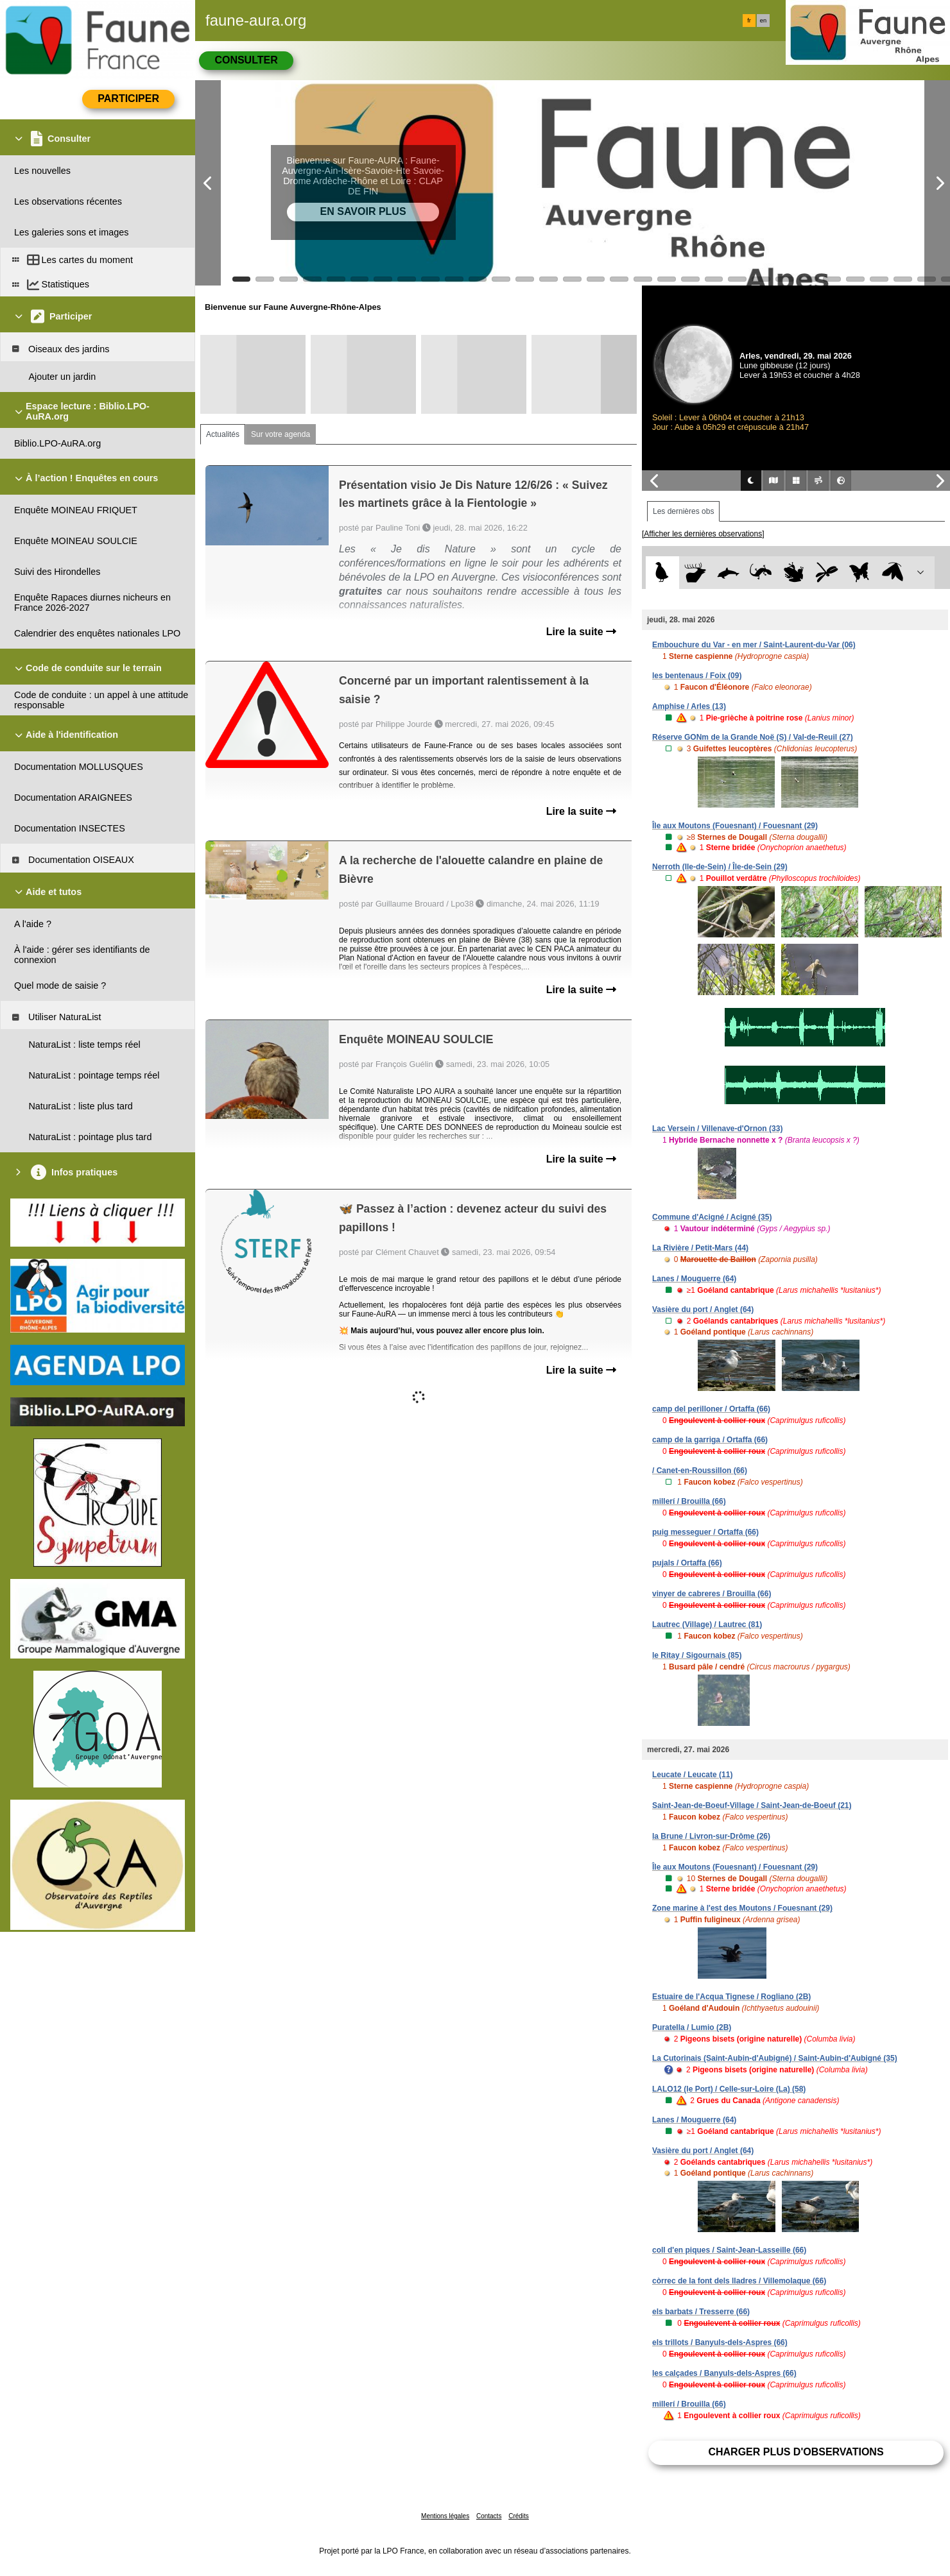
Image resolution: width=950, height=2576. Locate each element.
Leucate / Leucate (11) (692, 1774)
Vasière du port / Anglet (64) (703, 1309)
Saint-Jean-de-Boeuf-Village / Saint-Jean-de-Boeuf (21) (752, 1805)
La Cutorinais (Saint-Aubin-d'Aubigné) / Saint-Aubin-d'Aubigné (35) (774, 2058)
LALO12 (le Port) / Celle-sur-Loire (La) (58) (729, 2089)
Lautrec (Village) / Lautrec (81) (707, 1624)
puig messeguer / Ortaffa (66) (705, 1532)
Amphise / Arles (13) (689, 706)
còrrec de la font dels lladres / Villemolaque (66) (739, 2280)
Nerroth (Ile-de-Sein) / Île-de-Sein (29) (720, 866)
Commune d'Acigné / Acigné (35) (712, 1217)
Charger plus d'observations (795, 2451)
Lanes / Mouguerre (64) (694, 1278)
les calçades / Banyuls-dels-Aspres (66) (724, 2373)
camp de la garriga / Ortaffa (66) (710, 1439)
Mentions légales (445, 2516)
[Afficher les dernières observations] (703, 533)
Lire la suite (581, 631)
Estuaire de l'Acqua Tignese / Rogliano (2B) (731, 1996)
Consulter (245, 60)
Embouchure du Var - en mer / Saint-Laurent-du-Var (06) (754, 644)
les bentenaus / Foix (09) (696, 675)
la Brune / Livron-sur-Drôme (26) (711, 1836)
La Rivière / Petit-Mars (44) (700, 1247)
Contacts (488, 2516)
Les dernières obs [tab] (683, 511)
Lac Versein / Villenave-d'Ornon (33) (717, 1128)
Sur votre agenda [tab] (280, 434)
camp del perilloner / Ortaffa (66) (711, 1408)
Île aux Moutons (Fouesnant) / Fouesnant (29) (735, 825)
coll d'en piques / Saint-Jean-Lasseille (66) (729, 2250)
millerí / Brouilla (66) (689, 1501)
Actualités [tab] (222, 434)
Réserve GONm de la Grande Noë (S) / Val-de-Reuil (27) (752, 737)
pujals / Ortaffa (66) (687, 1562)
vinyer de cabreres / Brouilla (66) (711, 1593)
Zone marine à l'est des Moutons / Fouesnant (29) (742, 1908)
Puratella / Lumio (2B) (691, 2027)
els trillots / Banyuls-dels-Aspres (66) (720, 2342)
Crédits (518, 2516)
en (763, 20)
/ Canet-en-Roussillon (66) (699, 1470)
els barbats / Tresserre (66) (701, 2311)
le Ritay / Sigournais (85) (696, 1655)
